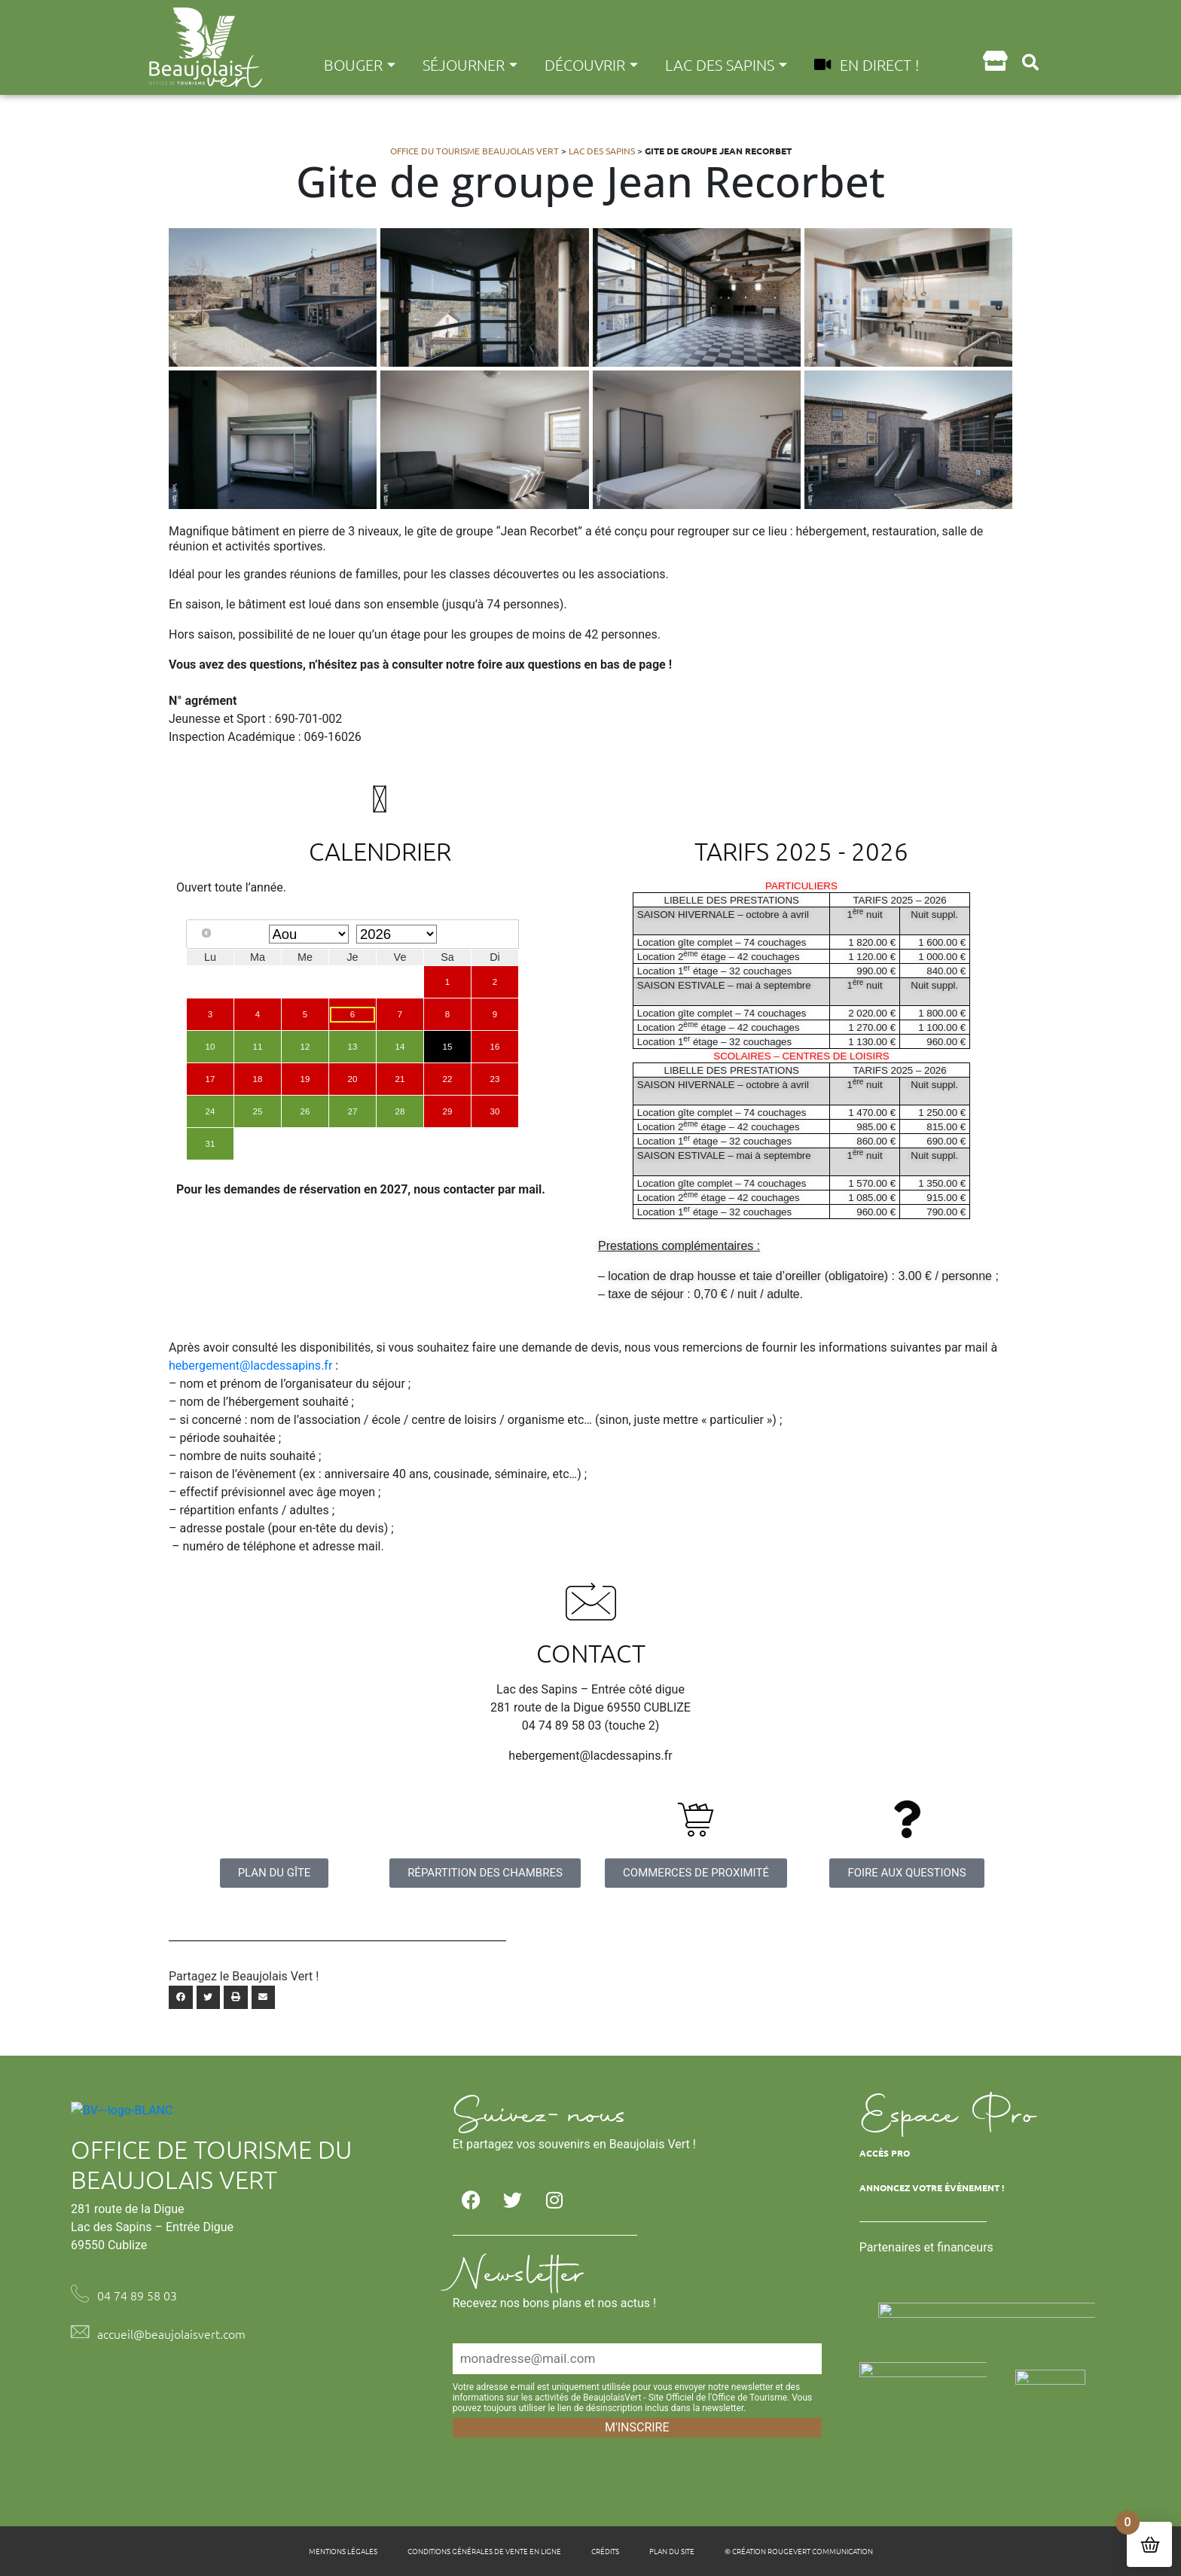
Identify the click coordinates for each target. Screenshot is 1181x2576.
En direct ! (866, 65)
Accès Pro (884, 2153)
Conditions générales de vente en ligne (484, 2550)
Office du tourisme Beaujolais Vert (474, 151)
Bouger (359, 65)
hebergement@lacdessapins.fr (250, 1365)
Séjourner (470, 65)
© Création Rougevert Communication (799, 2550)
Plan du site (671, 2550)
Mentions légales (343, 2550)
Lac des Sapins (726, 65)
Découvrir (591, 65)
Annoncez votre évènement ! (931, 2187)
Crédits (605, 2550)
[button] (1031, 62)
